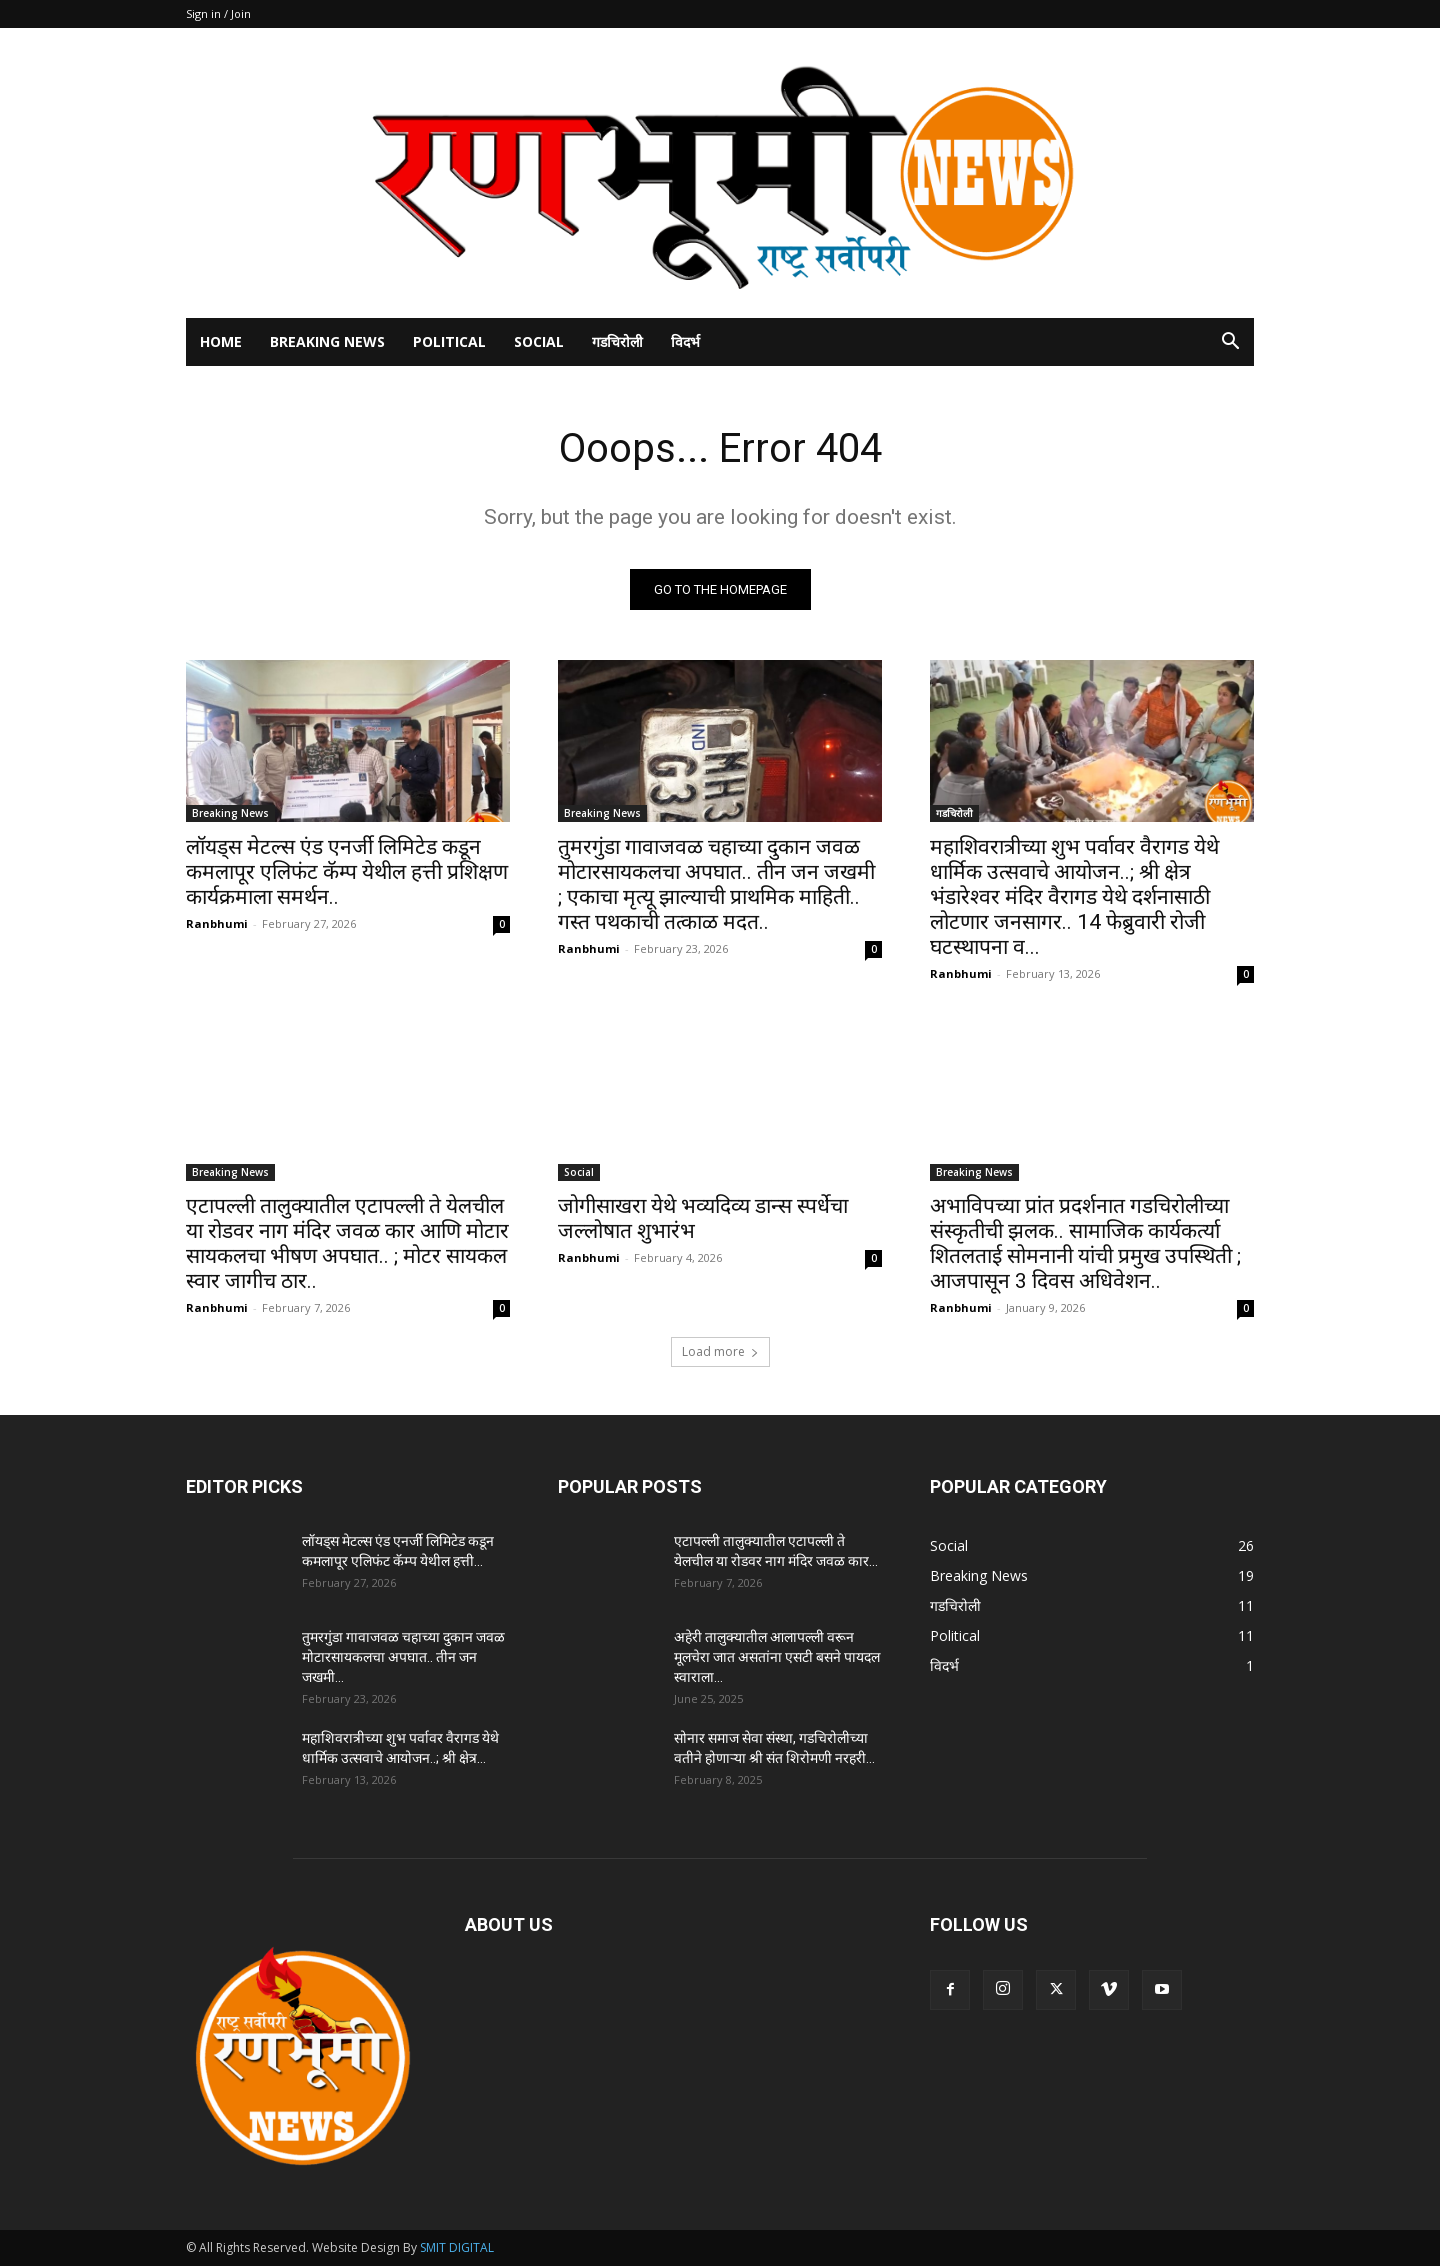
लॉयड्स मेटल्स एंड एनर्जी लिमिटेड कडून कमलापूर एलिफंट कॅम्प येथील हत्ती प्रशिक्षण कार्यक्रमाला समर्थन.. (347, 872)
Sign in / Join (218, 13)
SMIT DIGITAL (457, 2247)
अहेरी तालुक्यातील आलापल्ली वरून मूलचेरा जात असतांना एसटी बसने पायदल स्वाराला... (777, 1657)
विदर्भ (685, 341)
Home (221, 341)
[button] (1230, 343)
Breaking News (327, 341)
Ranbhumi (217, 923)
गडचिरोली (617, 341)
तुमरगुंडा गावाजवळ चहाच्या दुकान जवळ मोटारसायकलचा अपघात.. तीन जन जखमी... (403, 1657)
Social (539, 341)
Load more (720, 1351)
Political (449, 341)
